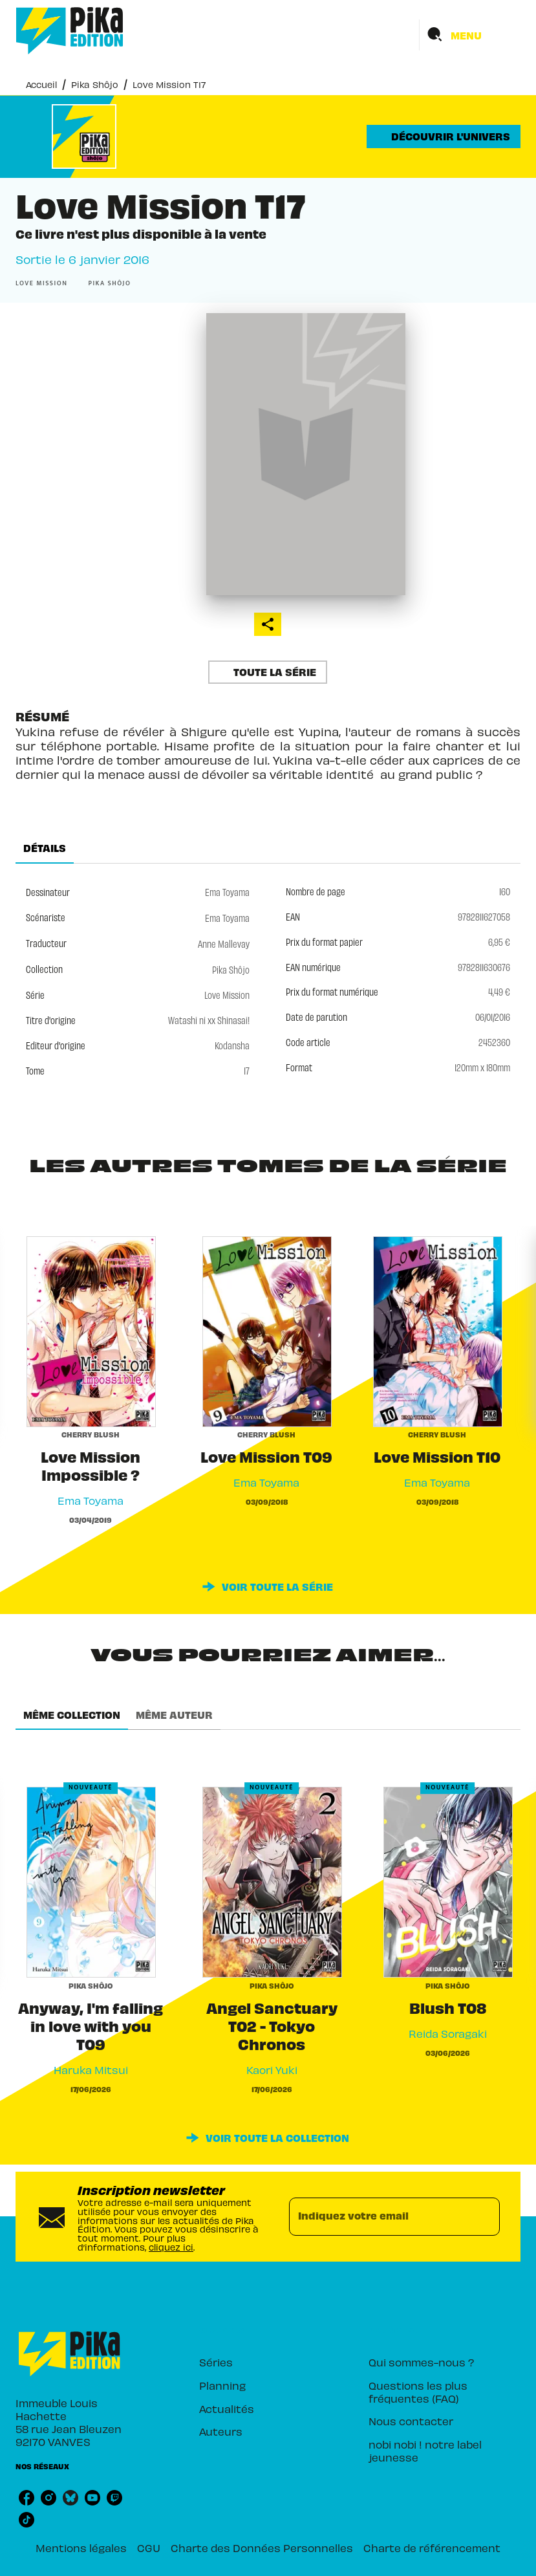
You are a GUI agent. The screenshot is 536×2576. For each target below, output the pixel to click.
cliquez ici (171, 2246)
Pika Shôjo (94, 84)
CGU (148, 2547)
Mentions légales (81, 2547)
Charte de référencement (431, 2547)
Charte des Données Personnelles (262, 2547)
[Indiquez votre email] (378, 2216)
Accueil (41, 84)
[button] (443, 136)
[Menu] (470, 34)
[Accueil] (70, 30)
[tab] (45, 848)
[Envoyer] (484, 2216)
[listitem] (27, 2498)
